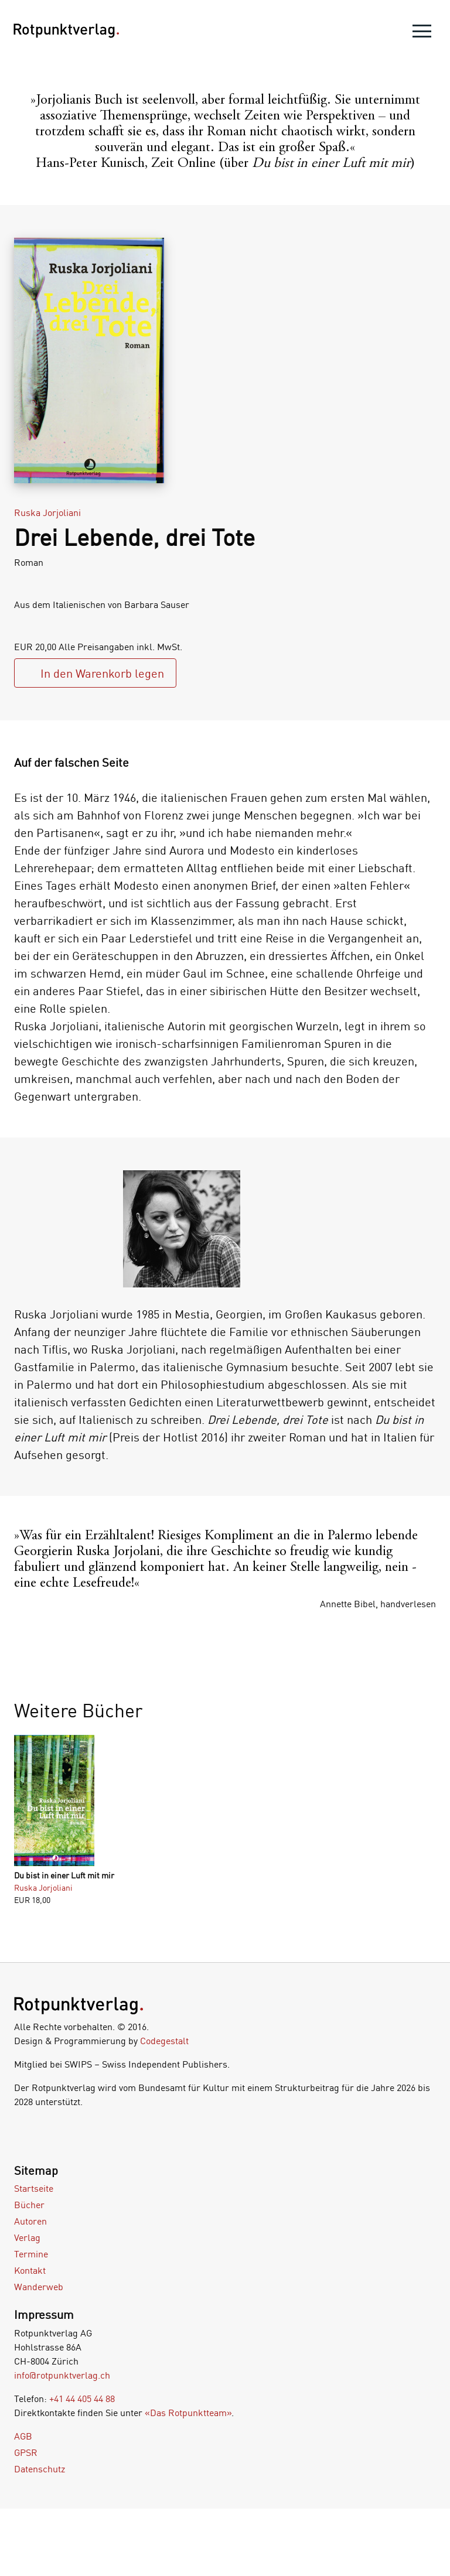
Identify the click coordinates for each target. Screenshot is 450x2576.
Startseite (33, 2188)
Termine (31, 2254)
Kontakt (30, 2270)
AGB (23, 2436)
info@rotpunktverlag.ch (62, 2375)
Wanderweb (38, 2287)
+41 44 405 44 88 (82, 2398)
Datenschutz (39, 2469)
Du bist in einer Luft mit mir (64, 1875)
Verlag (27, 2237)
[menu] (421, 33)
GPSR (26, 2452)
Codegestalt (164, 2041)
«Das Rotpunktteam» (188, 2412)
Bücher (29, 2205)
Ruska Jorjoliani (47, 512)
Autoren (30, 2221)
